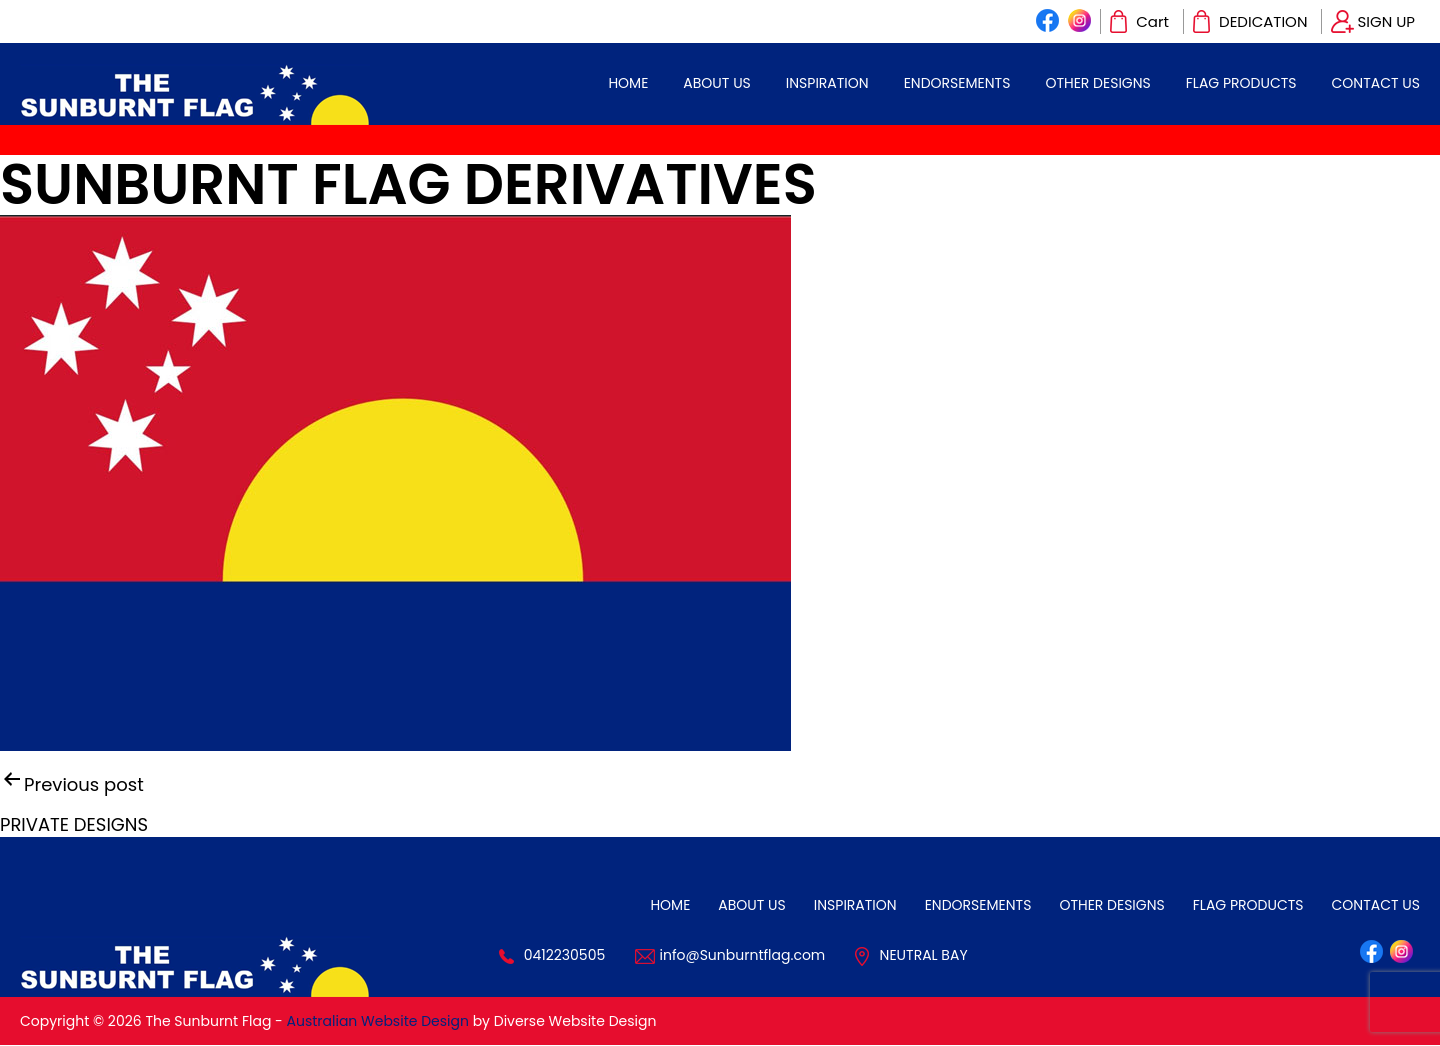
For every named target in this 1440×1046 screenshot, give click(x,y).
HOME (628, 83)
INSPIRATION (827, 83)
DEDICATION (1263, 21)
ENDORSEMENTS (957, 83)
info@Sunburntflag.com (743, 955)
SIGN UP (1386, 21)
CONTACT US (1376, 83)
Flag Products (1241, 83)
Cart (1152, 21)
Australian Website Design (378, 1021)
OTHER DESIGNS (1097, 83)
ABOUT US (716, 83)
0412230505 (565, 955)
